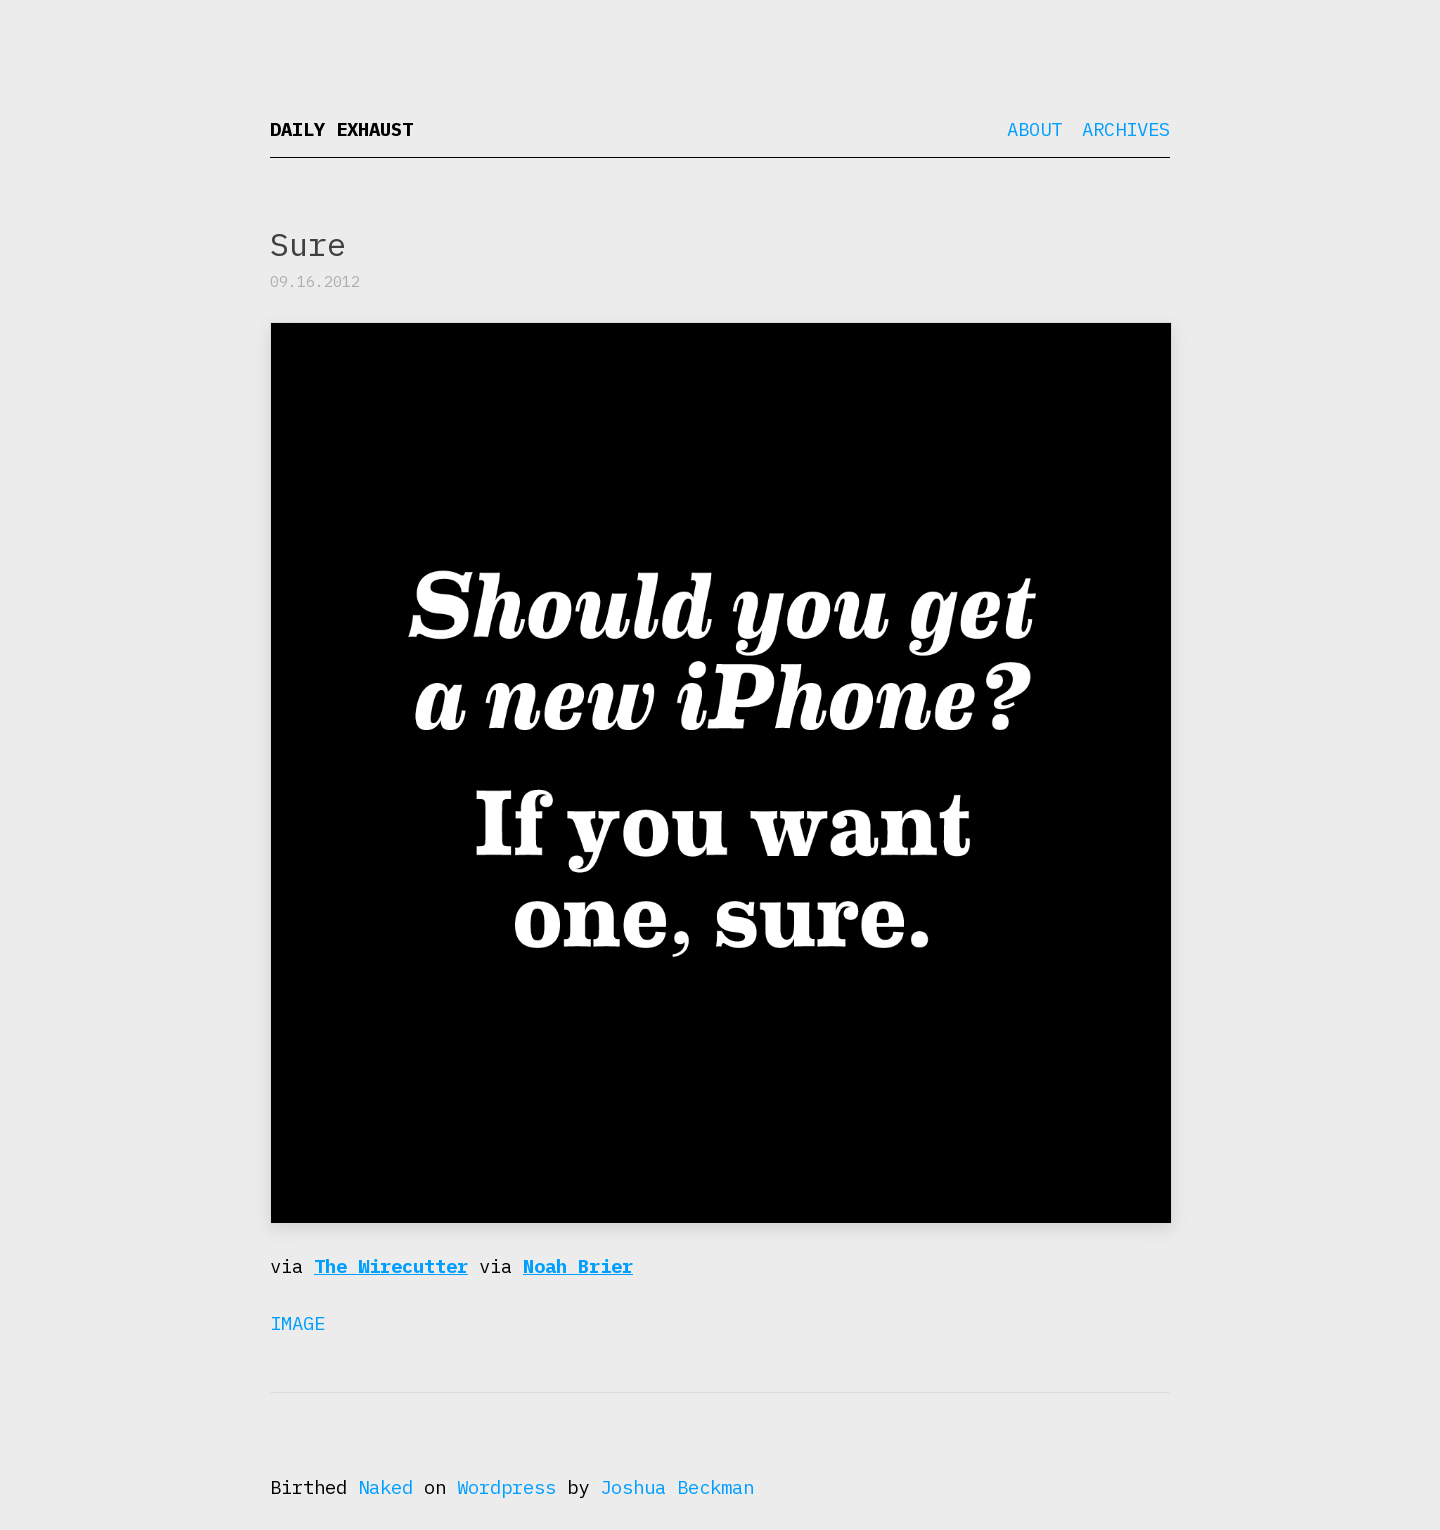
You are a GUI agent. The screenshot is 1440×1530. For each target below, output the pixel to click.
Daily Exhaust (341, 129)
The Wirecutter (391, 1266)
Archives (1126, 129)
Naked (385, 1487)
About (1034, 129)
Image (297, 1323)
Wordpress (506, 1487)
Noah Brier (578, 1266)
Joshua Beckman (677, 1487)
